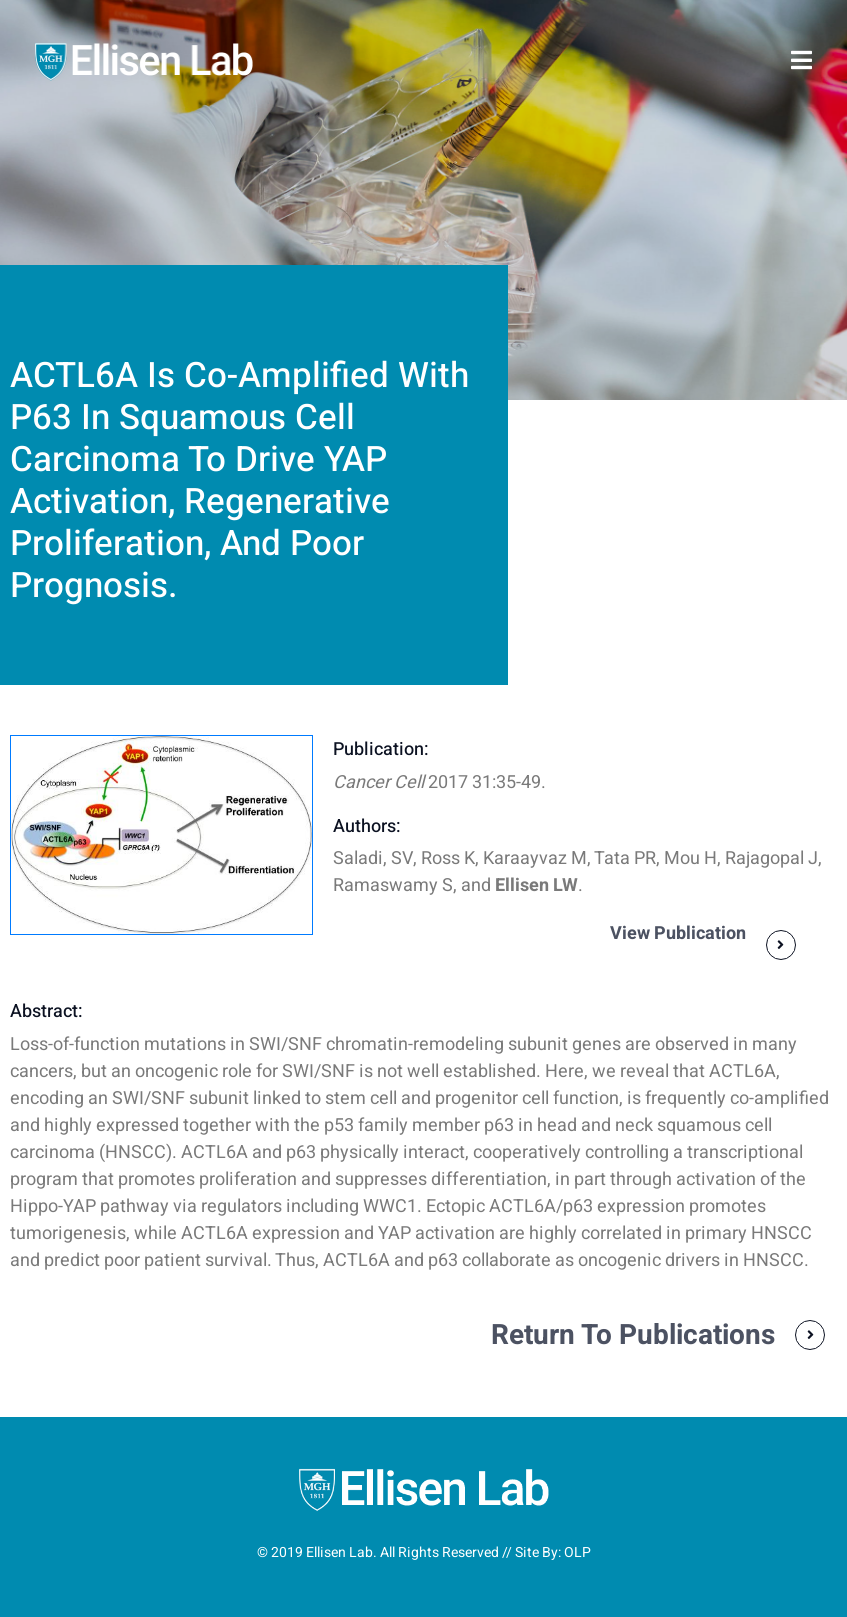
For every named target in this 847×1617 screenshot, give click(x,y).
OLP (577, 1552)
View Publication (678, 933)
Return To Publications (633, 1335)
